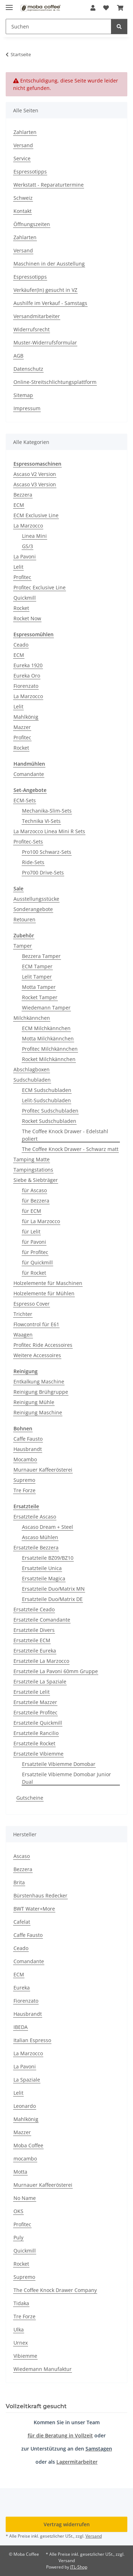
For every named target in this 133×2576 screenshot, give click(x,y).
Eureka (21, 1987)
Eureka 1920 (28, 665)
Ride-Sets (33, 862)
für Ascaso (34, 1190)
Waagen (23, 1334)
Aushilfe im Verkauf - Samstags (50, 303)
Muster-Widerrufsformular (45, 342)
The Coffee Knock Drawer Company (55, 2290)
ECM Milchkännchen (46, 1028)
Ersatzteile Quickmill (37, 1722)
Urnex (20, 2342)
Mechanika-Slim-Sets (47, 810)
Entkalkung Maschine (38, 1381)
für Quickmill (37, 1262)
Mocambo (25, 1459)
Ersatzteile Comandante (41, 1619)
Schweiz (23, 197)
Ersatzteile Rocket (34, 1743)
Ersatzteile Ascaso (34, 1516)
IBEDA (20, 2027)
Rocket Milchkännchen (49, 1059)
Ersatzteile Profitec (35, 1712)
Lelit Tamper (37, 976)
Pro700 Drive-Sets (43, 872)
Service (22, 158)
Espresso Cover (31, 1303)
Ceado (20, 644)
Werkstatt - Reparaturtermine (48, 184)
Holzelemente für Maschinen (47, 1283)
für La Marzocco (41, 1221)
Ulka (18, 2329)
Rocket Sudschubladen (49, 1121)
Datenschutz (28, 368)
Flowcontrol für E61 (36, 1324)
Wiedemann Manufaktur (42, 2369)
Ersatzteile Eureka (34, 1650)
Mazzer (22, 727)
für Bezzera (35, 1200)
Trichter (22, 1314)
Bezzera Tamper (41, 956)
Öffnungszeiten (31, 224)
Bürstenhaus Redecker (40, 1895)
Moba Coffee (28, 2145)
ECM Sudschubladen (46, 1090)
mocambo (25, 2158)
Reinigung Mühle (33, 1402)
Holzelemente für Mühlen (43, 1293)
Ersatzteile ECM (31, 1640)
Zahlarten (25, 132)
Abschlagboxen (31, 1069)
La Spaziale (26, 2079)
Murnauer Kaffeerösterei (42, 1469)
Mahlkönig (25, 716)
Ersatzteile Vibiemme (38, 1753)
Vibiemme (25, 2355)
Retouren (24, 919)
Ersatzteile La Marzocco (41, 1660)
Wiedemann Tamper (46, 1007)
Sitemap (23, 395)
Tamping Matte (31, 1159)
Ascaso (21, 1856)
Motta (20, 2171)
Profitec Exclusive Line (39, 587)
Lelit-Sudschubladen (46, 1100)
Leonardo (24, 2106)
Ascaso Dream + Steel (47, 1526)
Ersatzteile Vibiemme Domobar (58, 1764)
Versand (23, 145)
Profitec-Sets (28, 841)
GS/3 (27, 546)
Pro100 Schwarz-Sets (46, 851)
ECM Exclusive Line (36, 515)
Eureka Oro (26, 675)
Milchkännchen (31, 1017)
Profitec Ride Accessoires (42, 1344)
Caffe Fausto (28, 1438)
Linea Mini (34, 535)
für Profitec (35, 1252)
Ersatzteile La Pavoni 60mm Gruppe (55, 1671)
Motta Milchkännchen (48, 1038)
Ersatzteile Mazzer (35, 1702)
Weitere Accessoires (37, 1355)
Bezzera (22, 494)
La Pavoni (24, 556)
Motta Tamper (39, 987)
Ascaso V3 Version (34, 484)
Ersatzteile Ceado (34, 1609)
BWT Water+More (34, 1908)
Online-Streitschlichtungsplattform (54, 382)
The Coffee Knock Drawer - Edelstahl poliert (65, 1135)
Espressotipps (30, 171)
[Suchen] (119, 26)
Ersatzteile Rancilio (36, 1733)
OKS (18, 2211)
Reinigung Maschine (37, 1412)
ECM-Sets (24, 800)
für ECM (31, 1210)
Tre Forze (24, 1490)
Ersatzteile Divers (34, 1630)
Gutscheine (29, 1797)
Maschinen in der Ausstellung (49, 263)
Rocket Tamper (39, 997)
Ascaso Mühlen (40, 1537)
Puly (18, 2237)
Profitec (22, 577)
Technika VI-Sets (41, 821)
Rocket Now (27, 618)
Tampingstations (33, 1169)
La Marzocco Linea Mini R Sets (49, 831)
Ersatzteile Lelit (31, 1691)
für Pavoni (34, 1241)
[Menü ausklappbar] (9, 4)
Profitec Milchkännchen (50, 1048)
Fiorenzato (25, 685)
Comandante (28, 774)
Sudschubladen (32, 1079)
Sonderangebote (33, 909)
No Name (24, 2198)
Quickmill (24, 597)
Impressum (26, 408)
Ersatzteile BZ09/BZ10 (47, 1557)
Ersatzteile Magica (43, 1578)
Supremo (24, 1480)
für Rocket (34, 1272)
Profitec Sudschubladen (50, 1110)
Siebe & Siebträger (35, 1180)
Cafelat (21, 1921)
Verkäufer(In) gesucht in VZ (45, 289)
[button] (93, 8)
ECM (18, 505)
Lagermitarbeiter (77, 2461)
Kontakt (22, 211)
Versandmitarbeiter (36, 316)
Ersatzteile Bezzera (36, 1547)
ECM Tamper (37, 966)
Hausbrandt (27, 1449)
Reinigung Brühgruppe (40, 1391)
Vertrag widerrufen (67, 2524)
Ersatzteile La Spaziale (39, 1681)
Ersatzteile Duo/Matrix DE (52, 1599)
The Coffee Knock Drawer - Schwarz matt (70, 1149)
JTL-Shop (78, 2567)
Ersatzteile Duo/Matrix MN (53, 1588)
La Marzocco (28, 525)
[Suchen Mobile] (58, 26)
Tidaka (21, 2303)
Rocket (21, 608)
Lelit (18, 566)
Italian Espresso (32, 2040)
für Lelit (31, 1231)
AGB (18, 355)
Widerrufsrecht (31, 329)
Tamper (22, 945)
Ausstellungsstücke (36, 898)
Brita (19, 1882)
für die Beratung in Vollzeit (60, 2435)
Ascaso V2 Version (34, 474)
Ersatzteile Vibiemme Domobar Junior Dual (66, 1778)
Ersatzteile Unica (42, 1568)
